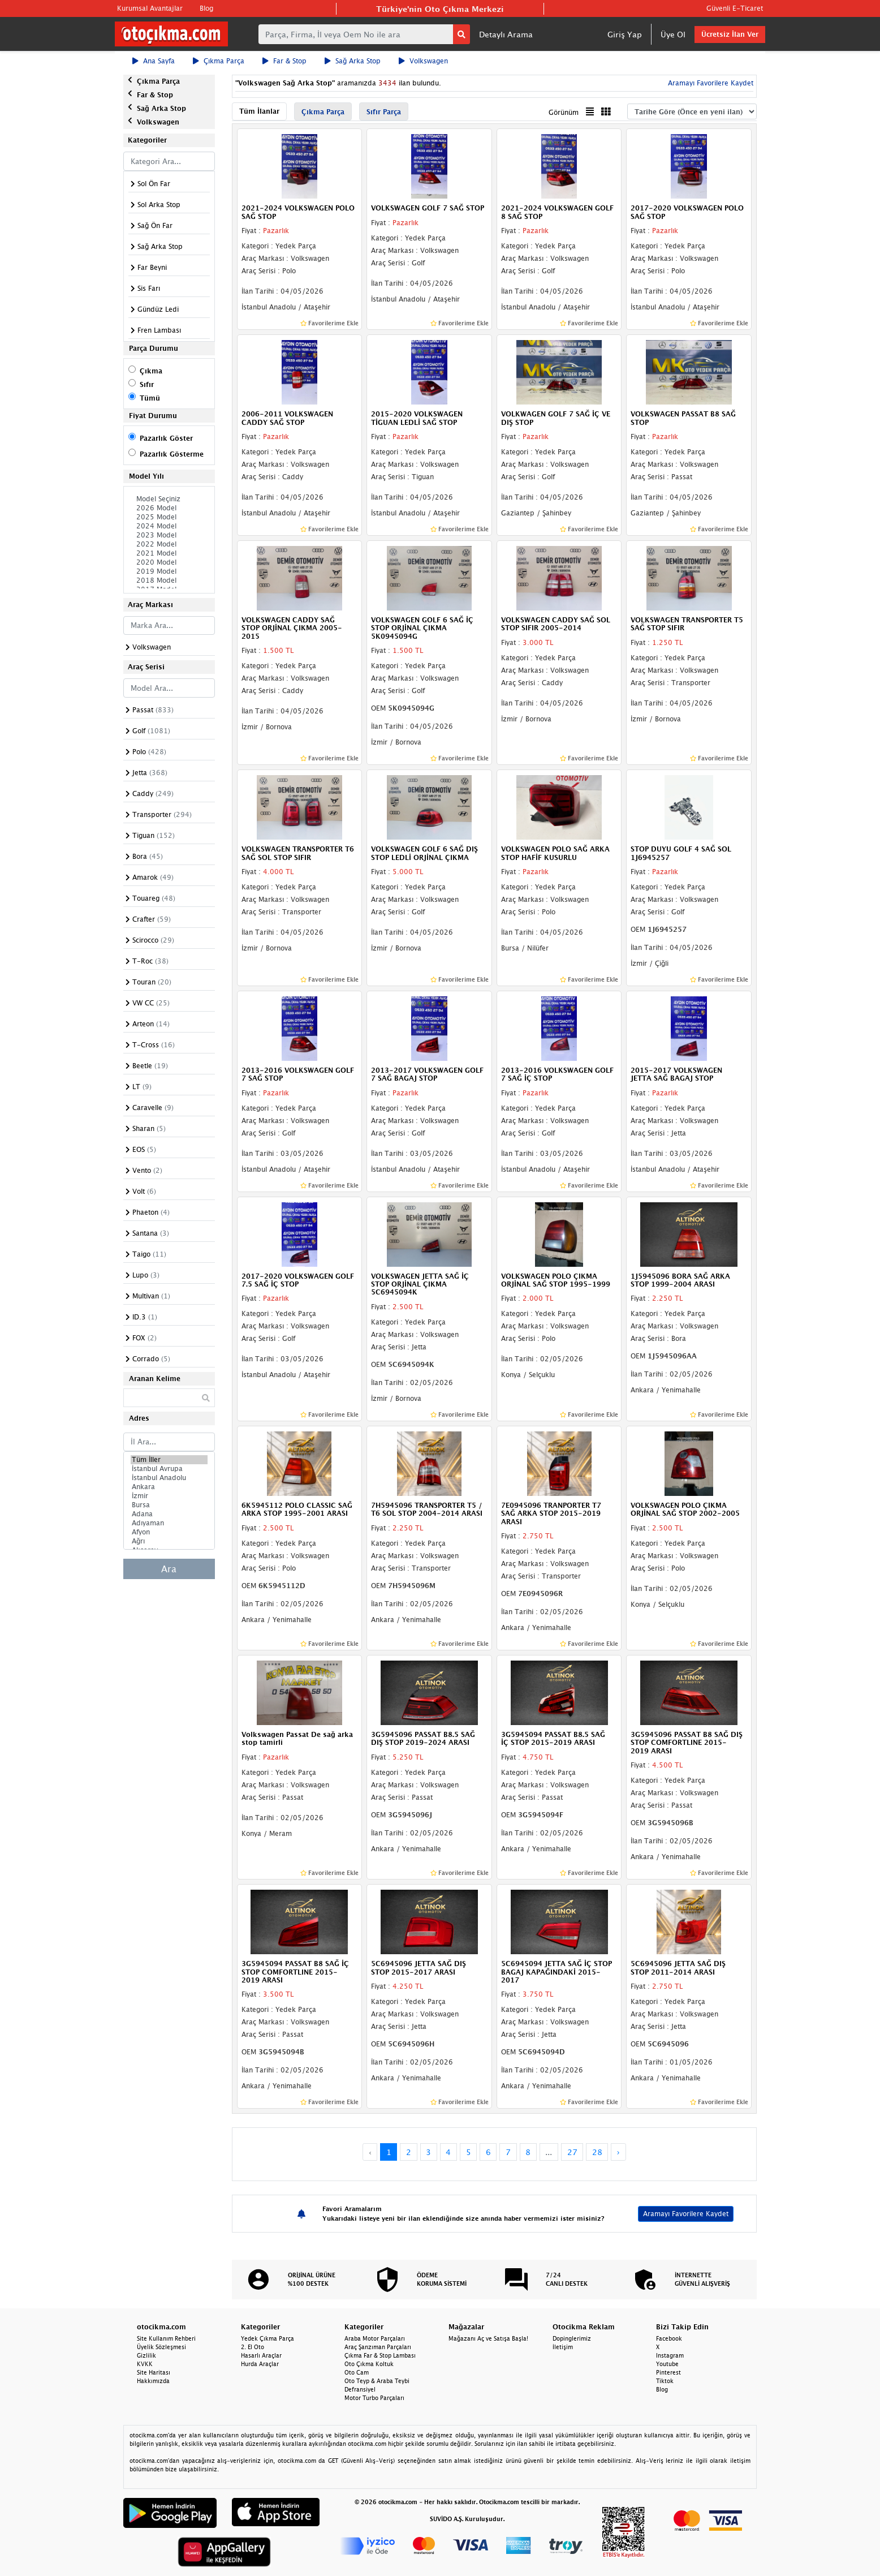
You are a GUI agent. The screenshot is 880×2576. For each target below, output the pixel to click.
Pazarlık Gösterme (172, 454)
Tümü (150, 398)
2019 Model (169, 571)
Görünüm (564, 112)
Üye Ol (673, 34)
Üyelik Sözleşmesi (161, 2346)
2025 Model (169, 517)
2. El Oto (252, 2346)
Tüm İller (169, 1459)
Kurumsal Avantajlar (150, 8)
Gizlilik (146, 2355)
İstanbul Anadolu (169, 1477)
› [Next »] (618, 2152)
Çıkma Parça (218, 61)
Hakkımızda (153, 2380)
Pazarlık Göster (166, 438)
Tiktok (665, 2380)
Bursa (169, 1505)
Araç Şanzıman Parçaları (377, 2346)
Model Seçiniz (169, 499)
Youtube (667, 2363)
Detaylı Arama (506, 34)
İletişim (563, 2346)
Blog (206, 8)
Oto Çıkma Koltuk (369, 2363)
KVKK (145, 2363)
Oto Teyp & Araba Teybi (376, 2380)
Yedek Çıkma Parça (267, 2338)
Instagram (670, 2355)
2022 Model (169, 544)
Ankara (169, 1486)
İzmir (169, 1495)
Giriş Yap (624, 34)
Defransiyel (360, 2389)
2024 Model (169, 526)
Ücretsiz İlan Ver (729, 34)
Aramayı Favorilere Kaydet (709, 83)
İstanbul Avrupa (169, 1468)
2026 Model (169, 508)
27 (572, 2152)
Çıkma (151, 371)
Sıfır (147, 384)
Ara (168, 1569)
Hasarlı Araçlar (261, 2355)
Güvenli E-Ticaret (734, 8)
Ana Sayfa (153, 61)
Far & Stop (284, 61)
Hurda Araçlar (260, 2363)
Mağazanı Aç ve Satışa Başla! (488, 2338)
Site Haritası (153, 2372)
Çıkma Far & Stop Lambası (380, 2355)
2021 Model (169, 553)
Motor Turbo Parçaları (374, 2397)
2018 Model (169, 580)
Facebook (669, 2338)
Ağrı (169, 1541)
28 (597, 2152)
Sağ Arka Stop (353, 61)
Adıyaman (169, 1523)
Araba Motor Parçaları (374, 2338)
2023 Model (169, 535)
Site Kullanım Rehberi (166, 2338)
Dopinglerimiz (572, 2338)
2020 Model (169, 562)
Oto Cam (356, 2372)
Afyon (169, 1532)
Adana (169, 1514)
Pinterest (668, 2372)
